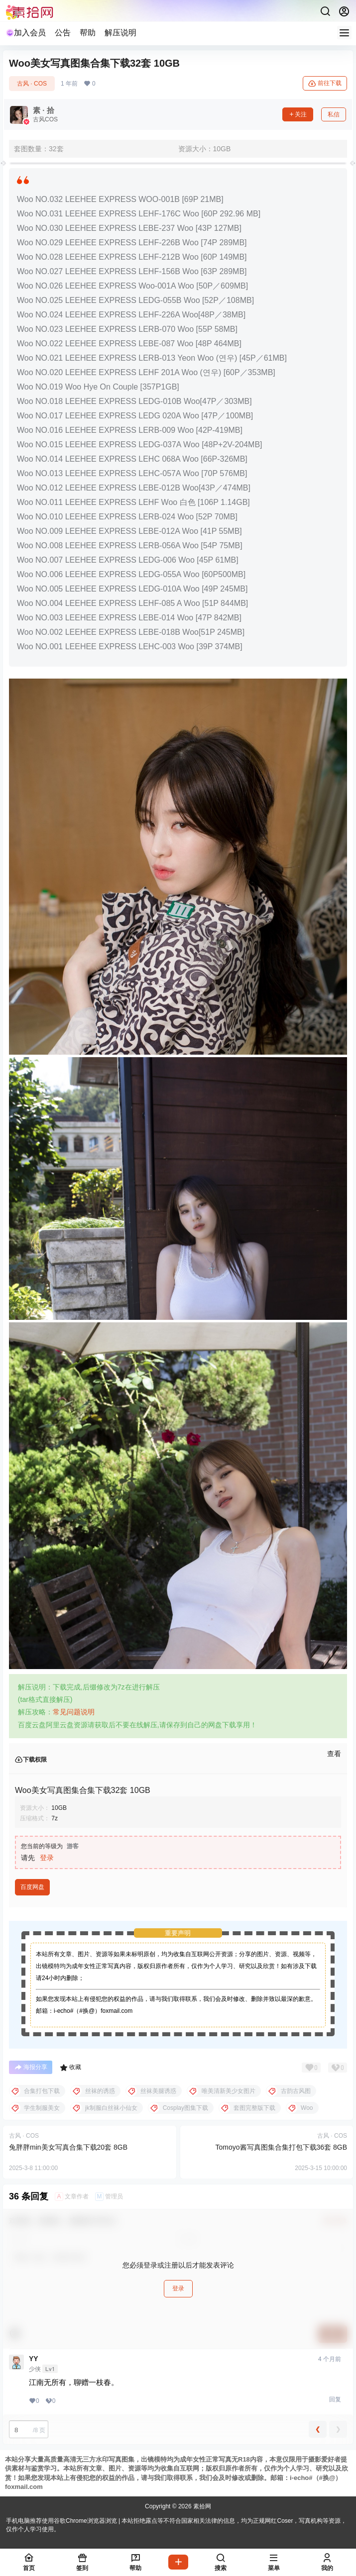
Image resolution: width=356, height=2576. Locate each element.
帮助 (88, 32)
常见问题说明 (74, 1712)
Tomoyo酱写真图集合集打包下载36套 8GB (282, 2147)
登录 (47, 1858)
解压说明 (120, 32)
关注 (298, 114)
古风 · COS (32, 83)
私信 (334, 114)
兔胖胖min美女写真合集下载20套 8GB (68, 2147)
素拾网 (201, 2506)
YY (33, 2358)
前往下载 (325, 84)
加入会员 (26, 32)
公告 (63, 32)
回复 (335, 2399)
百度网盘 (32, 1886)
